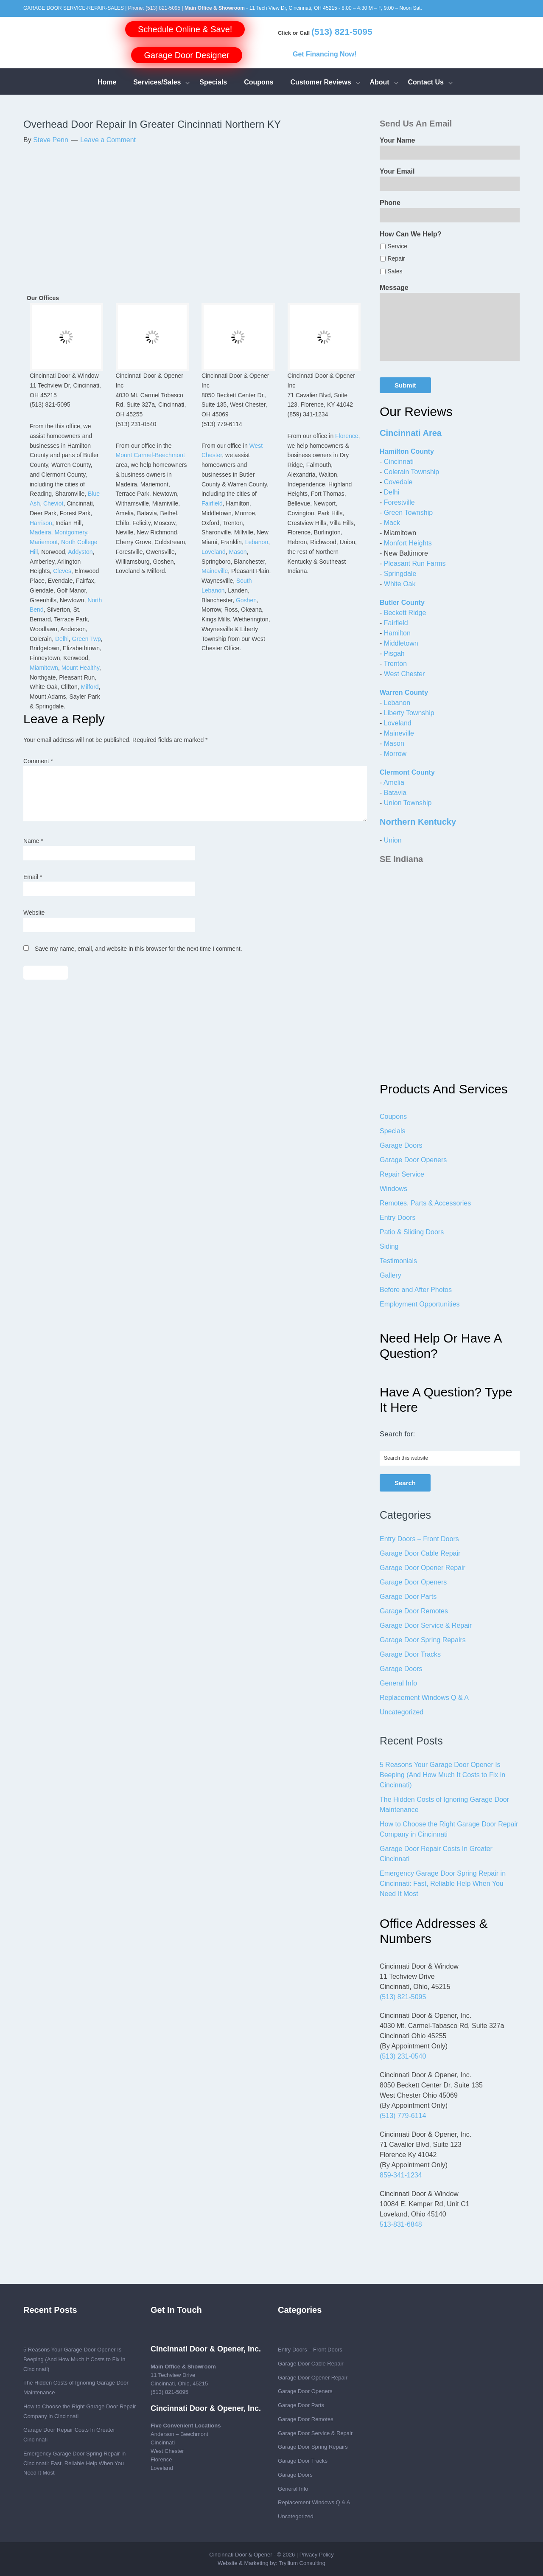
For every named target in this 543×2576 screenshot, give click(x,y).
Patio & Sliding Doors (412, 1232)
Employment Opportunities (420, 1304)
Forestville (399, 502)
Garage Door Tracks (410, 1654)
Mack (392, 522)
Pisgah (394, 653)
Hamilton (397, 633)
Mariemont (44, 542)
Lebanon (257, 542)
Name (33, 840)
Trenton (395, 663)
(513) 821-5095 (163, 8)
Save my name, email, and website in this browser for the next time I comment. (138, 948)
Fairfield (212, 503)
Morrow (395, 753)
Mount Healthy (80, 667)
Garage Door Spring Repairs (423, 1639)
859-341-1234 (401, 2175)
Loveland (214, 551)
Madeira (40, 532)
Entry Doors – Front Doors (419, 1538)
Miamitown (44, 667)
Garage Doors (401, 1145)
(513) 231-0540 (403, 2056)
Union (393, 840)
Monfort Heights (408, 543)
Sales (394, 271)
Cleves (62, 570)
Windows (393, 1188)
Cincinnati (399, 461)
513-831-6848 (401, 2224)
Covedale (398, 482)
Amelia (393, 782)
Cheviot (53, 503)
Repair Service (402, 1174)
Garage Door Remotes (414, 1611)
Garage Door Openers (413, 1159)
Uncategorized (401, 1712)
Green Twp (86, 638)
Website (34, 912)
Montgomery (70, 532)
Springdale (400, 573)
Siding (389, 1246)
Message (394, 287)
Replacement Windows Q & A (424, 1697)
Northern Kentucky (418, 821)
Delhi (62, 638)
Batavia (395, 792)
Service (397, 246)
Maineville (215, 570)
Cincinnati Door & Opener (240, 2554)
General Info (398, 1683)
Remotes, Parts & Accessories (425, 1203)
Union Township (408, 802)
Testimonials (398, 1260)
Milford (90, 686)
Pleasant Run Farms (415, 563)
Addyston (80, 551)
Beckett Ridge (405, 612)
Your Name (397, 140)
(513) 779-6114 (403, 2115)
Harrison (41, 523)
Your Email (397, 171)
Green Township (408, 512)
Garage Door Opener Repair (422, 1567)
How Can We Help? (411, 234)
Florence (346, 436)
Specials (392, 1131)
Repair (396, 258)
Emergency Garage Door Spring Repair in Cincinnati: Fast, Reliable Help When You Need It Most (443, 1883)
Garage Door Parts (408, 1596)
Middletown (401, 643)
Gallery (390, 1275)
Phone (390, 202)
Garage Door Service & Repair (426, 1625)
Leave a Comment (108, 139)
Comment (38, 761)
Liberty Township (409, 712)
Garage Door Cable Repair (420, 1553)
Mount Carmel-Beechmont (150, 455)
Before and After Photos (416, 1289)
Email (32, 877)
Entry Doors (397, 1217)
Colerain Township (411, 471)
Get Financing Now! (324, 54)
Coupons (393, 1116)
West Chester (404, 673)
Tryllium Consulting (302, 2563)
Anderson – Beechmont (179, 2434)
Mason (238, 551)
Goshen (246, 600)
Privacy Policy (316, 2554)
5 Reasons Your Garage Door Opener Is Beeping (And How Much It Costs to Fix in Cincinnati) (442, 1775)
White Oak (400, 583)
